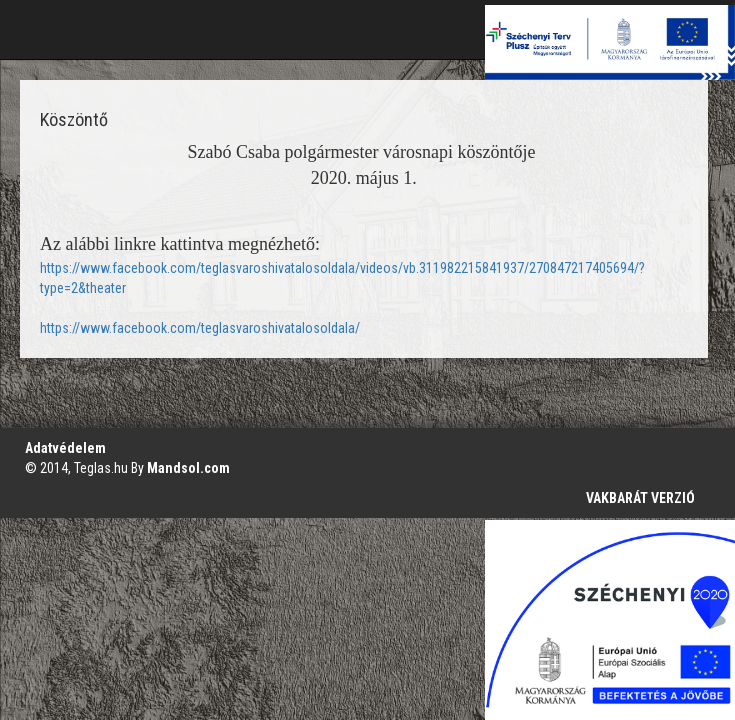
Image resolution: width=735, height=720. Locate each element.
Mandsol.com (188, 468)
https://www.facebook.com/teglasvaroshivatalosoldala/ (200, 328)
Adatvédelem (65, 448)
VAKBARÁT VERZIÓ (640, 498)
